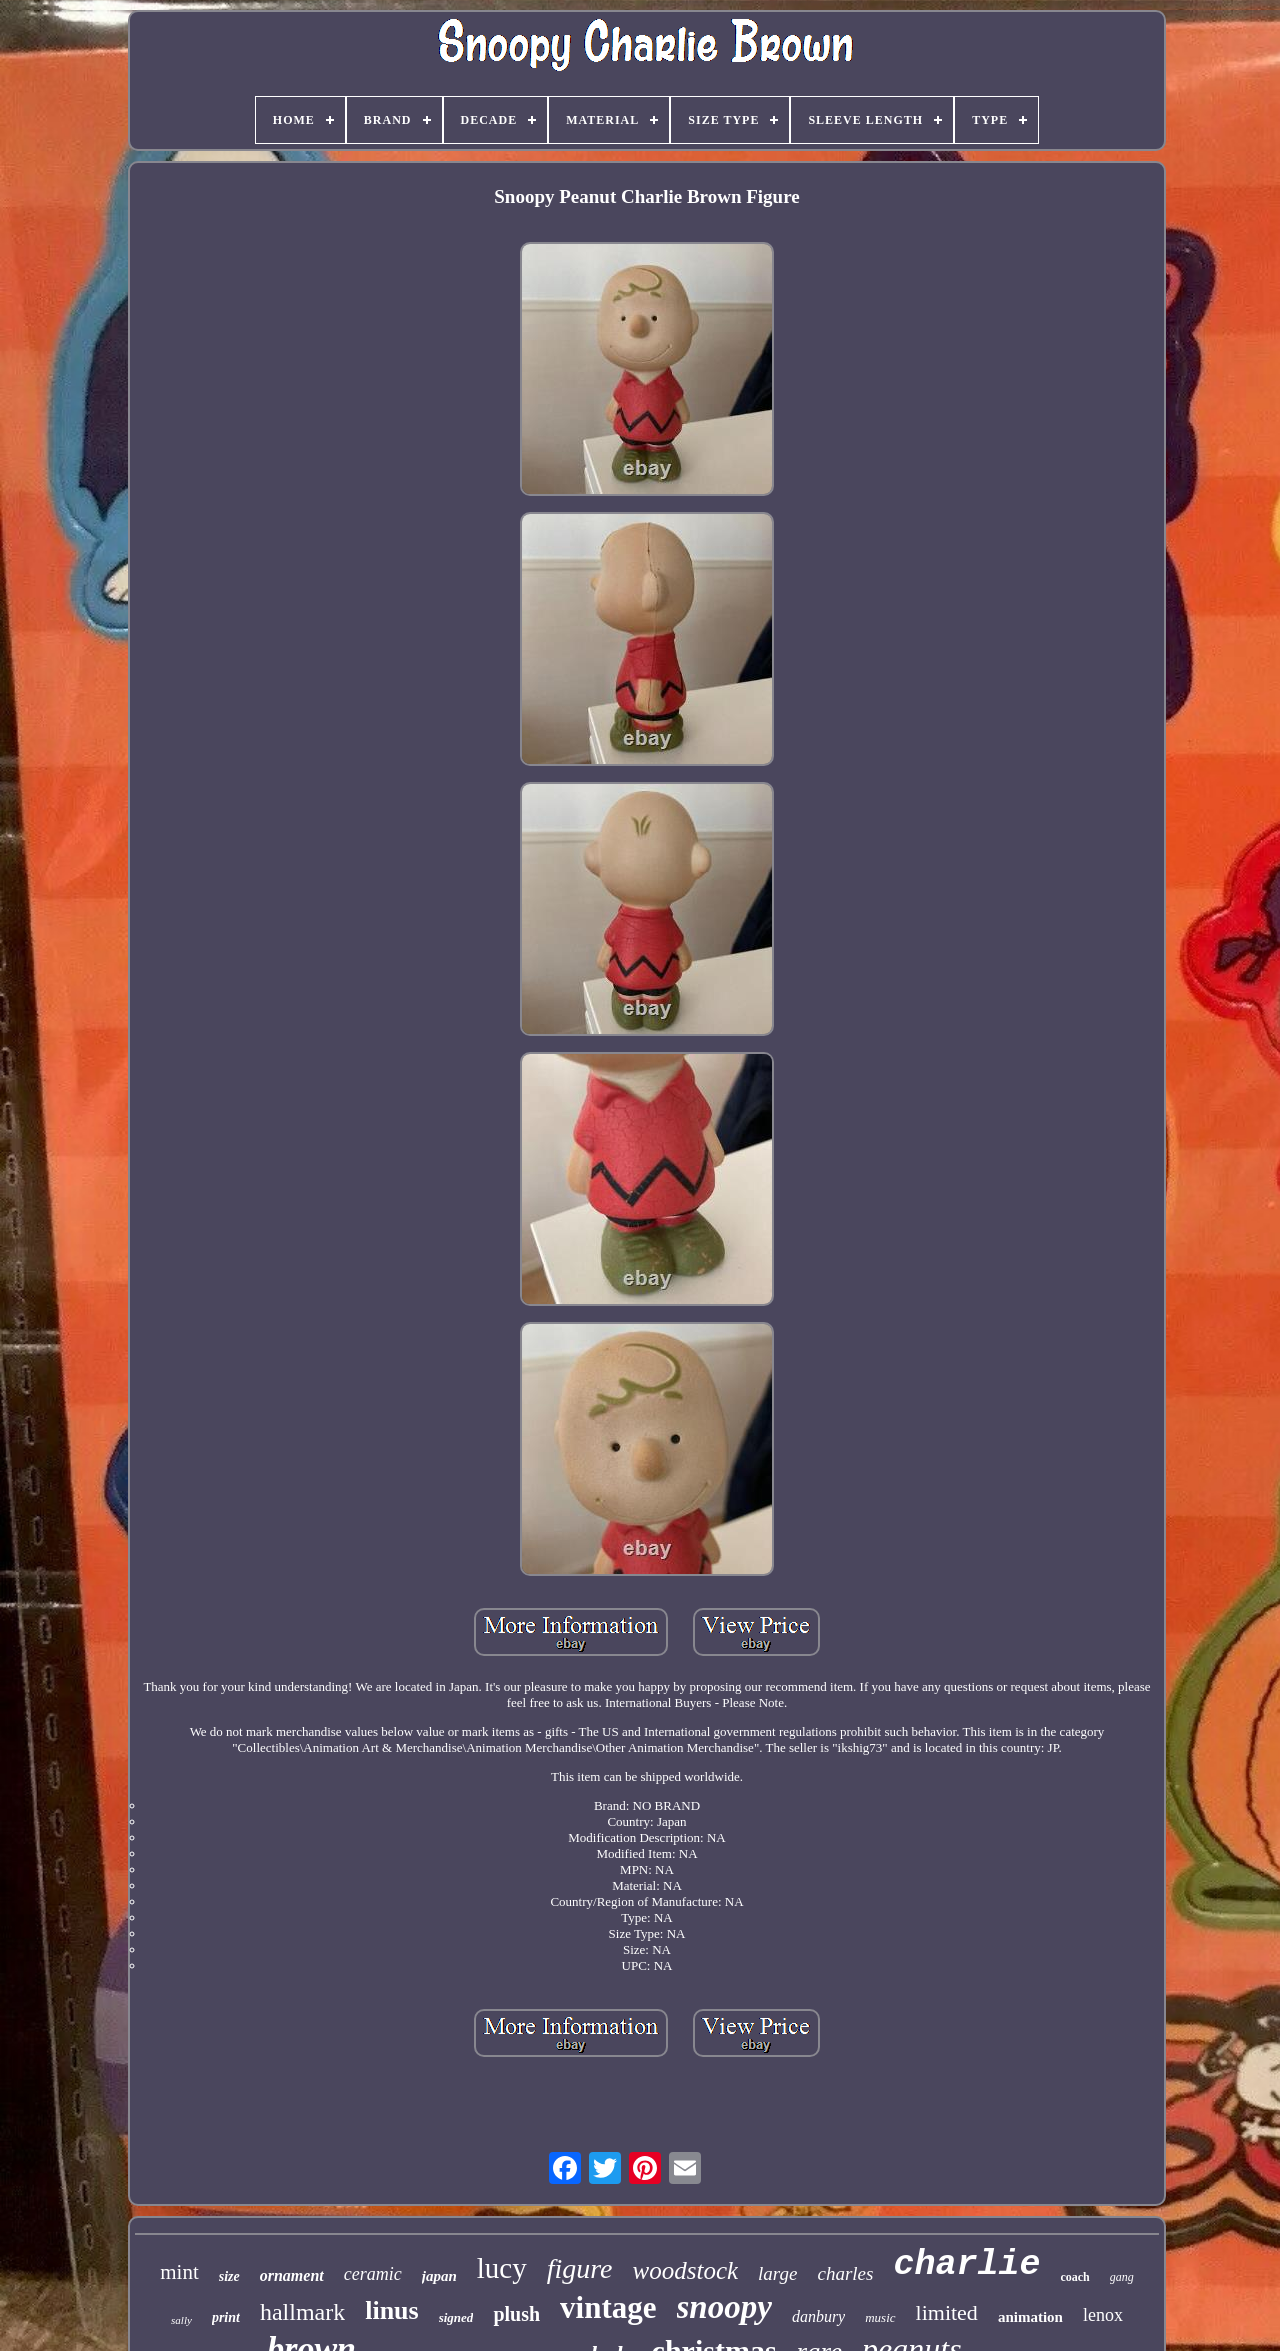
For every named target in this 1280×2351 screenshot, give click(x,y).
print (226, 2317)
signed (456, 2317)
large (777, 2273)
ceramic (373, 2274)
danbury (818, 2316)
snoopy (724, 2307)
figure (580, 2268)
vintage (608, 2307)
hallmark (302, 2312)
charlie (966, 2265)
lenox (1103, 2315)
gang (1122, 2277)
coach (1074, 2277)
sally (181, 2320)
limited (947, 2312)
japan (439, 2276)
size (229, 2276)
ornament (292, 2275)
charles (845, 2273)
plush (516, 2314)
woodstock (686, 2270)
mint (179, 2272)
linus (392, 2310)
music (880, 2317)
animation (1030, 2317)
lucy (502, 2268)
